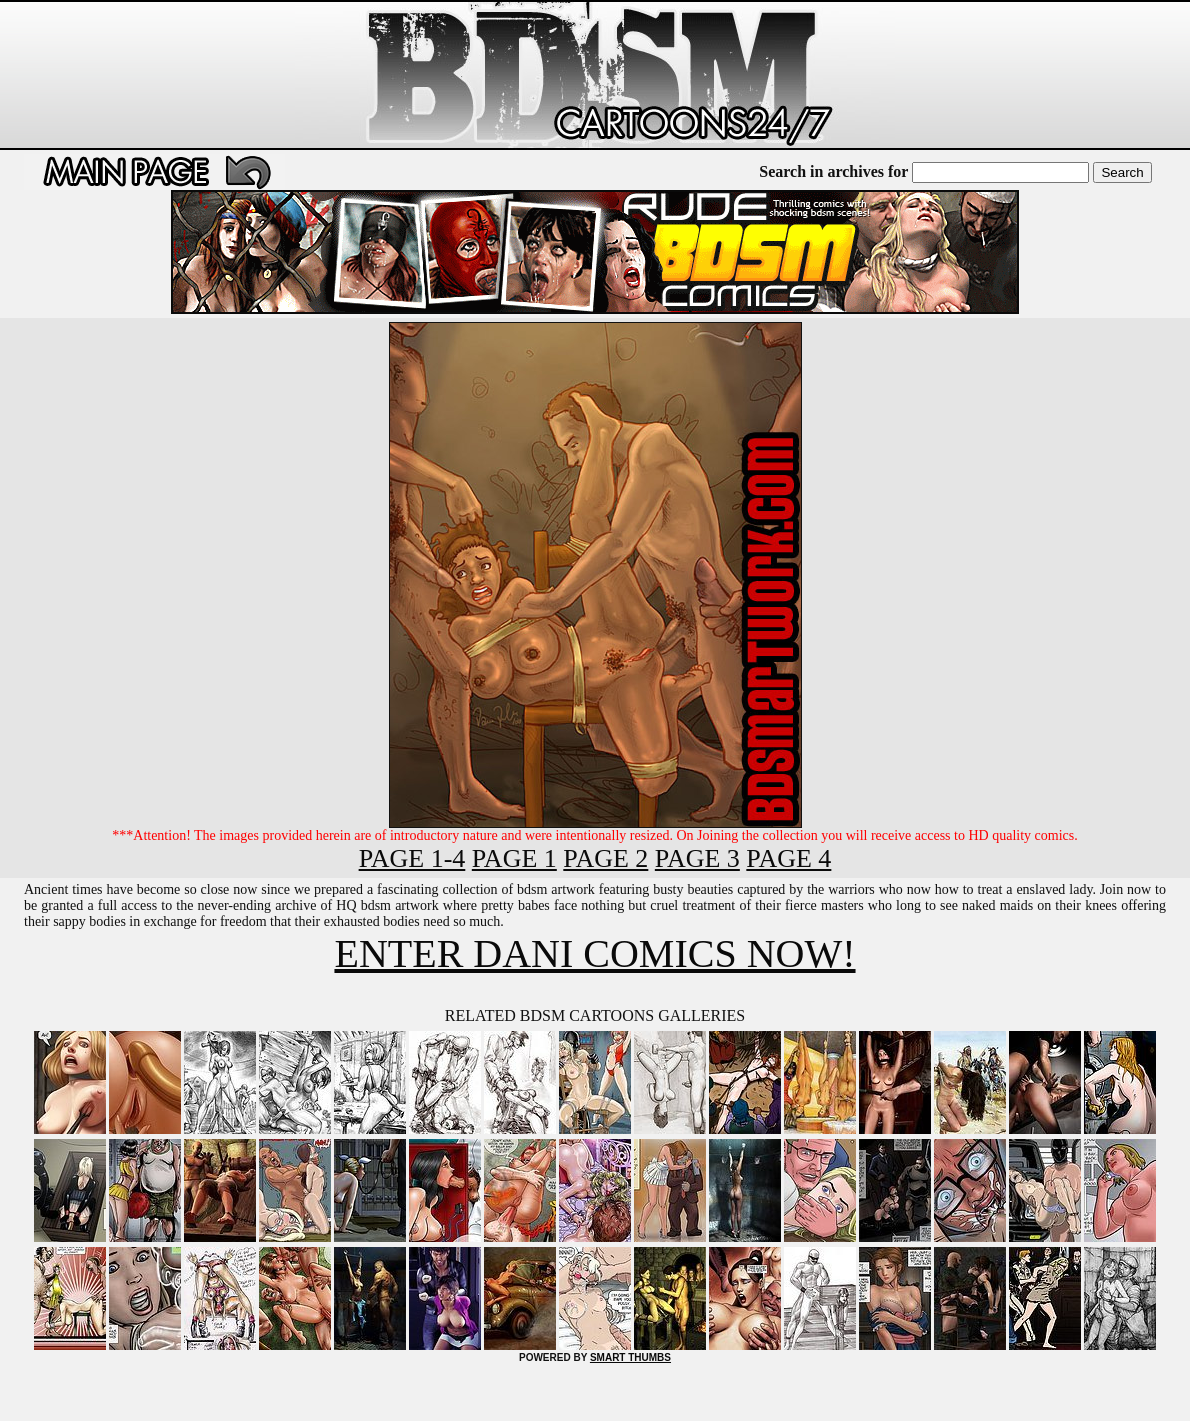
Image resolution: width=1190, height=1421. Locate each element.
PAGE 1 (514, 858)
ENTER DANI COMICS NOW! (594, 953)
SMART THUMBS (630, 1357)
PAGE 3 (697, 858)
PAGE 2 (605, 858)
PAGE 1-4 (412, 858)
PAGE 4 (788, 858)
